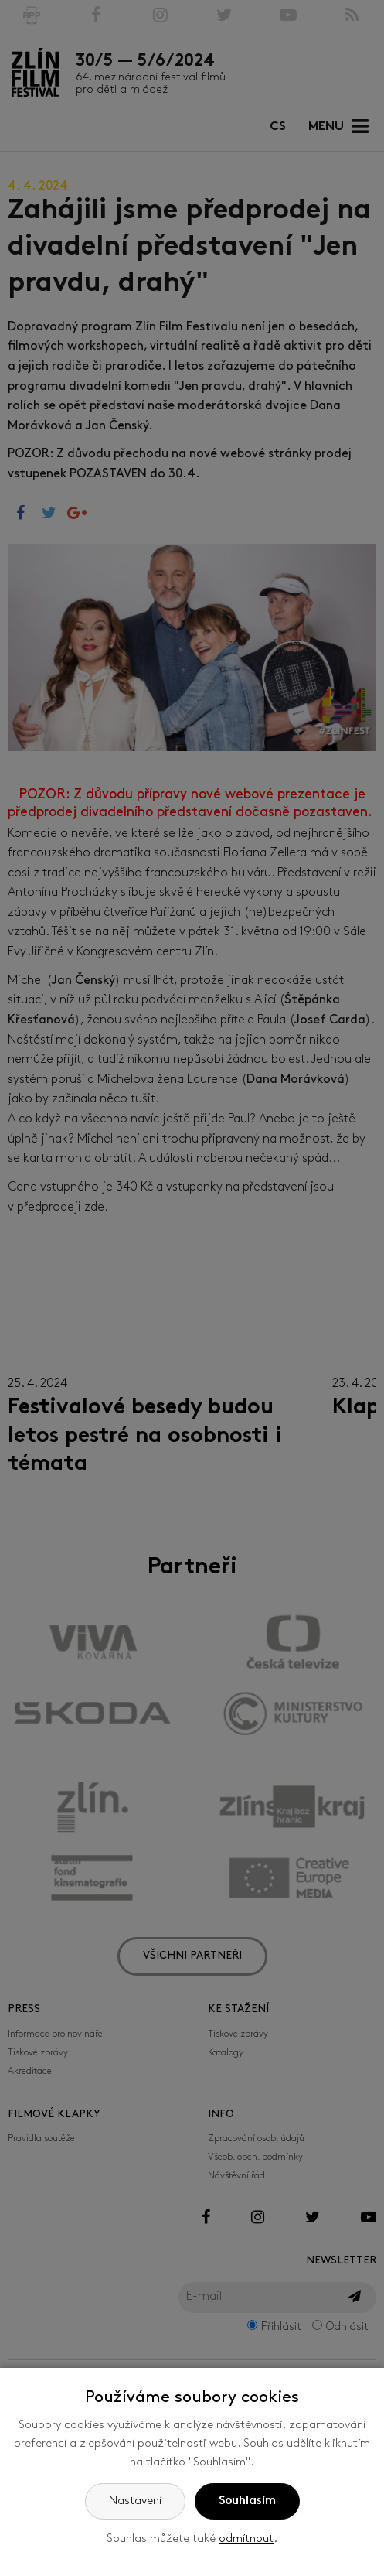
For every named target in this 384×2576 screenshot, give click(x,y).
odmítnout (246, 2539)
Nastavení (135, 2501)
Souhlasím (247, 2501)
